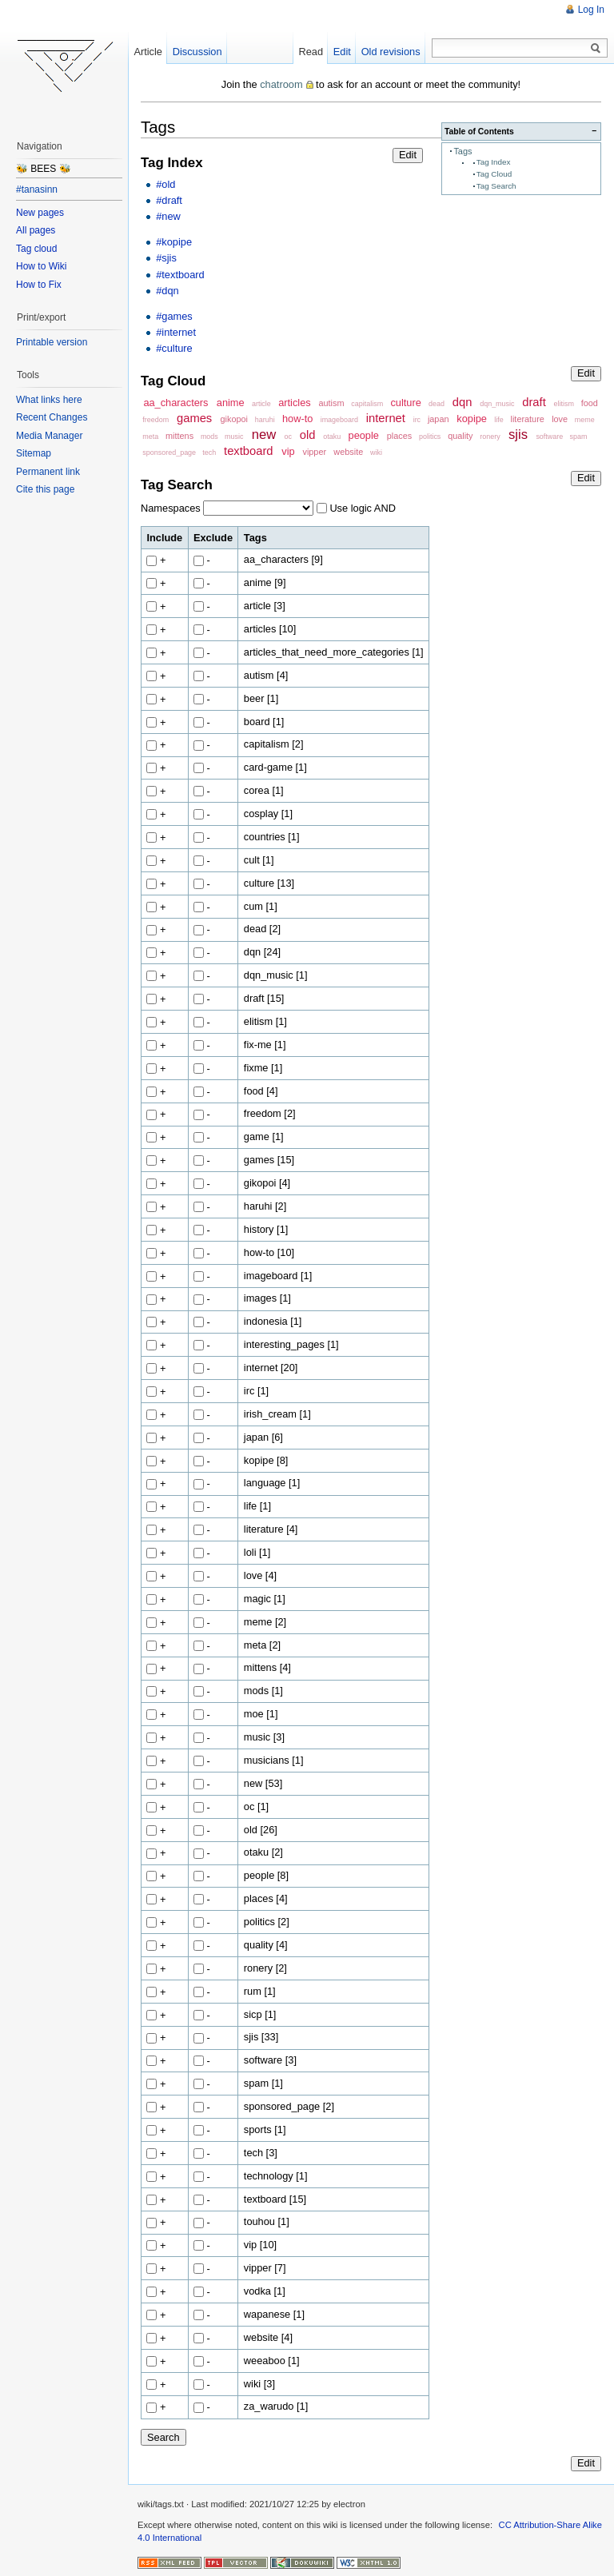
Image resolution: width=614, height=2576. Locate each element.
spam (579, 437)
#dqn (167, 291)
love (560, 419)
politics (430, 437)
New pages (40, 212)
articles (294, 403)
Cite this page (45, 489)
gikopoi (234, 419)
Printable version (51, 342)
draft (533, 402)
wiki (376, 453)
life (498, 420)
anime (231, 403)
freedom (155, 420)
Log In (591, 9)
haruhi (265, 420)
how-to (297, 419)
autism (331, 403)
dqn (462, 402)
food (589, 403)
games (194, 418)
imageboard (339, 420)
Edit (408, 155)
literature (527, 419)
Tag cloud (36, 248)
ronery (490, 437)
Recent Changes (51, 417)
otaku (332, 437)
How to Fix (39, 284)
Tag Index (493, 162)
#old (165, 184)
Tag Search (496, 185)
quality (460, 436)
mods (209, 437)
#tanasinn (37, 189)
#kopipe (174, 242)
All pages (35, 230)
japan (438, 419)
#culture (174, 348)
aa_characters (175, 403)
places (399, 436)
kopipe (472, 419)
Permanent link (48, 471)
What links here (49, 399)
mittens (179, 436)
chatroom (281, 84)
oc (288, 437)
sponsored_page (169, 453)
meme (585, 420)
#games (174, 316)
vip (287, 451)
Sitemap (33, 453)
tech (209, 453)
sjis (518, 434)
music (234, 437)
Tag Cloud (494, 173)
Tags (462, 151)
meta (150, 437)
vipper (314, 452)
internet (385, 418)
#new (168, 216)
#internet (176, 332)
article (261, 404)
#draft (169, 200)
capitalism (367, 404)
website (348, 452)
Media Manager (49, 435)
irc (417, 420)
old (308, 435)
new (264, 434)
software (549, 437)
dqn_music (497, 404)
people (364, 435)
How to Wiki (41, 266)
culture (405, 403)
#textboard (180, 275)
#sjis (166, 258)
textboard (248, 451)
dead (437, 404)
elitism (564, 404)
